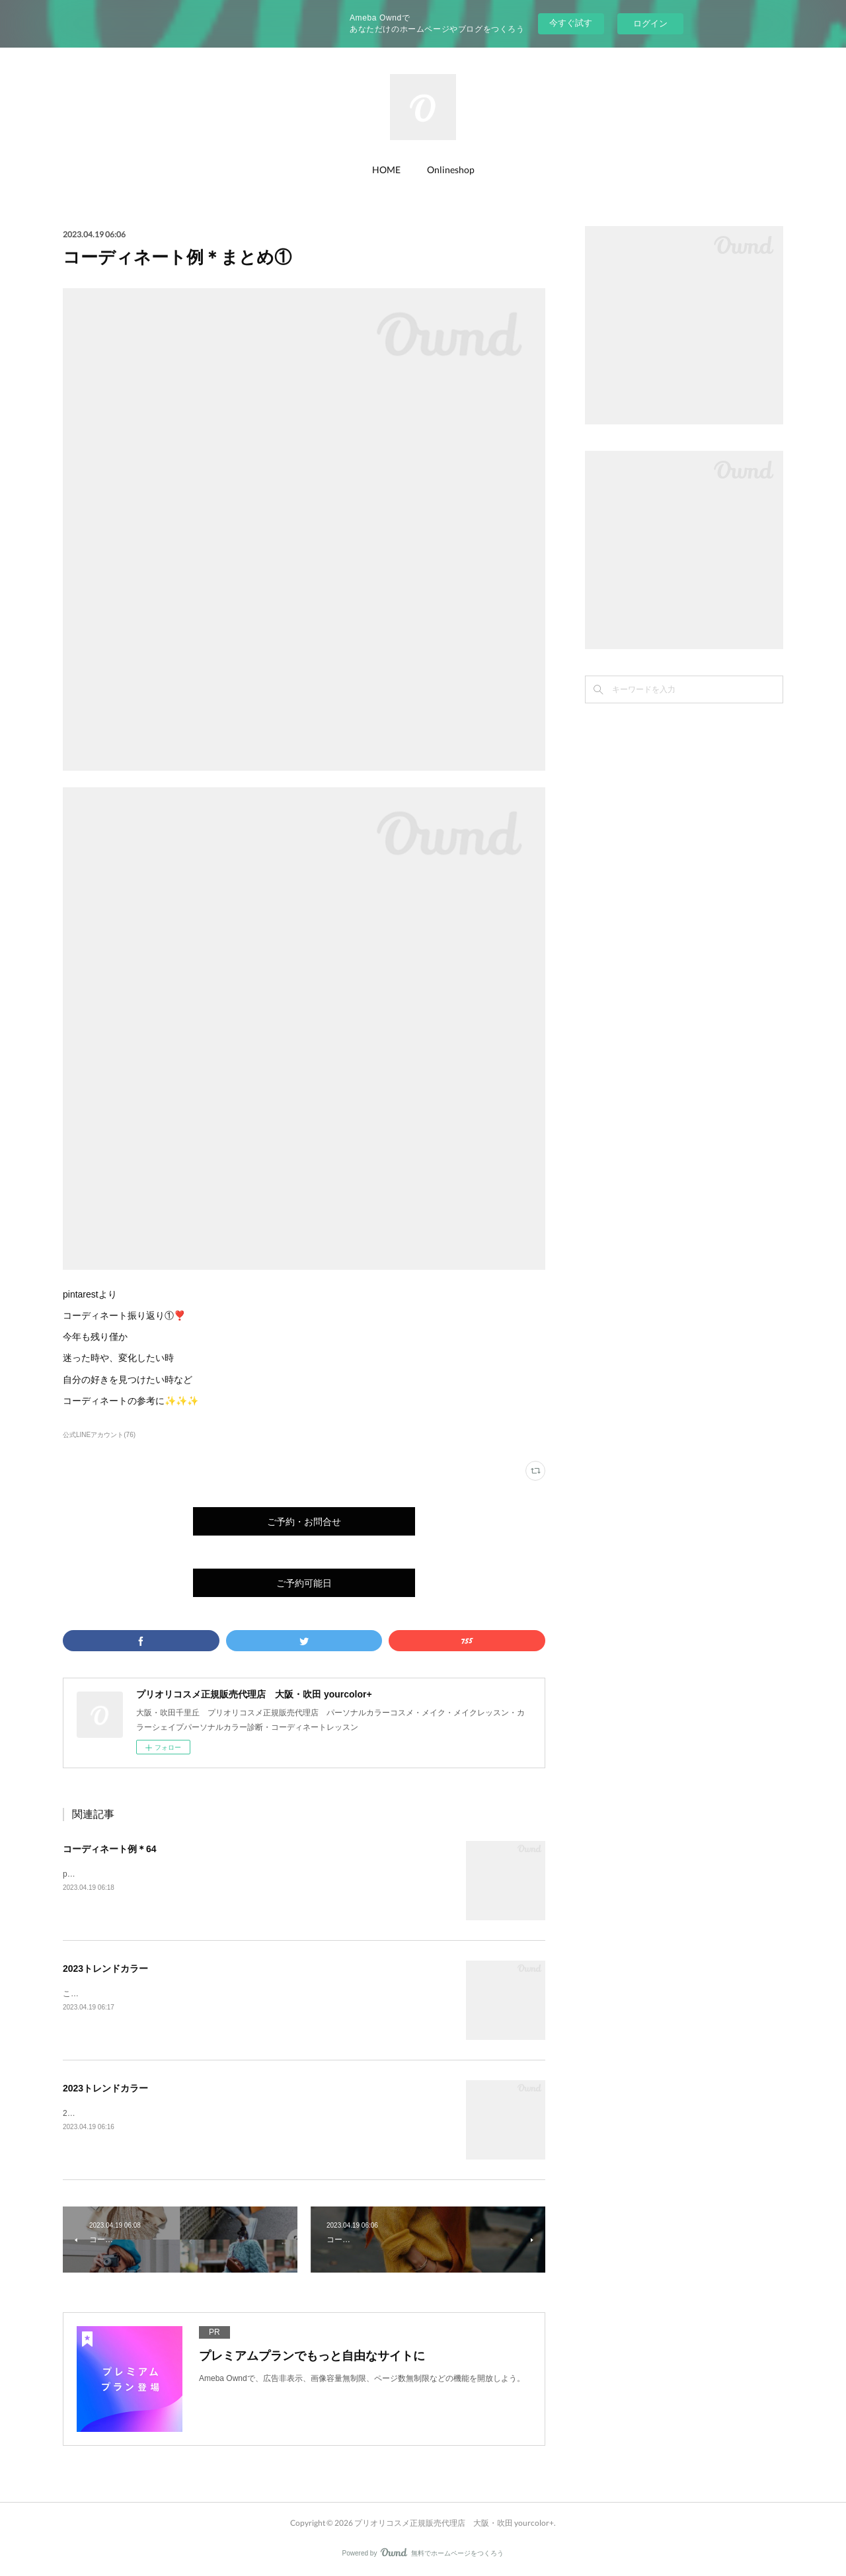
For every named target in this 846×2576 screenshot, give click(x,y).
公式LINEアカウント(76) (99, 1434)
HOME (386, 169)
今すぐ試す (570, 23)
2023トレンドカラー (105, 1968)
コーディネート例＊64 (110, 1849)
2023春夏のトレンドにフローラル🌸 (128, 2113)
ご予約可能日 (304, 1582)
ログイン (650, 23)
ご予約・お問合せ (304, 1521)
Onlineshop (451, 169)
